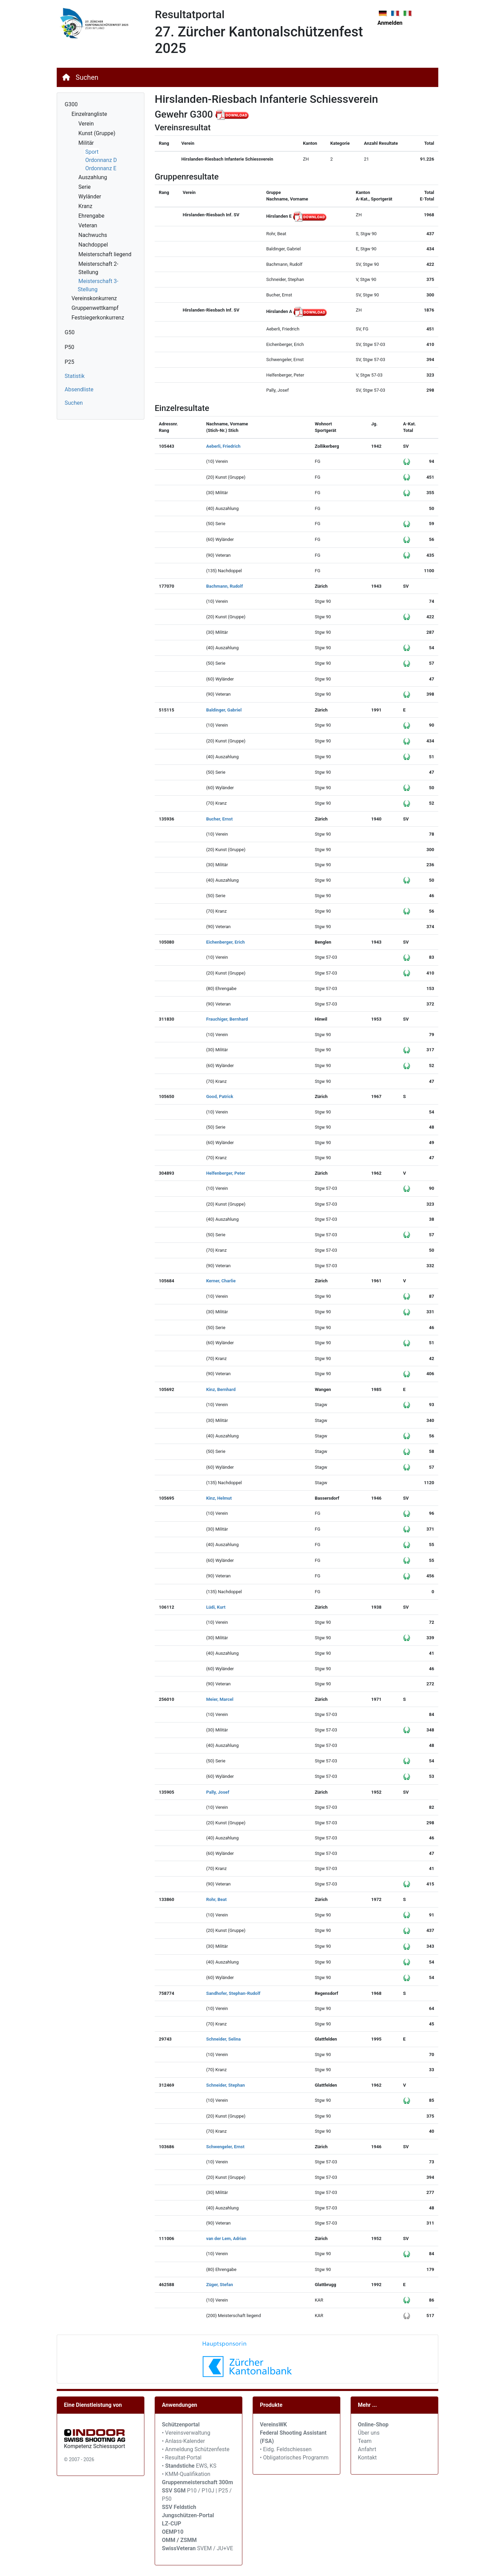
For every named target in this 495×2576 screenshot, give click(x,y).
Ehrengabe (91, 216)
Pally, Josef (217, 1792)
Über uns (369, 2433)
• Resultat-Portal (181, 2457)
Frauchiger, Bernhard (227, 1019)
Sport (92, 152)
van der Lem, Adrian (226, 2238)
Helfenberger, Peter (225, 1173)
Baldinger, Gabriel (224, 710)
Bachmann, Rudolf (224, 586)
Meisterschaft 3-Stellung (98, 285)
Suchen (87, 77)
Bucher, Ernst (219, 819)
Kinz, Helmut (219, 1498)
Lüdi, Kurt (216, 1607)
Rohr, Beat (216, 1899)
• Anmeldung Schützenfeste (195, 2449)
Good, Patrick (219, 1096)
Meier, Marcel (219, 1699)
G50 (70, 332)
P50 (69, 347)
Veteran (87, 225)
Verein (86, 123)
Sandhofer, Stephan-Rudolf (233, 1993)
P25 (69, 362)
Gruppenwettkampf (95, 308)
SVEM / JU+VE (215, 2548)
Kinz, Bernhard (221, 1389)
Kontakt (367, 2457)
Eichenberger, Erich (225, 942)
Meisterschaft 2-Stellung (98, 268)
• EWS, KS (189, 2466)
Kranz (85, 206)
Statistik (75, 376)
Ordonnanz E (101, 168)
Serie (84, 187)
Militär (86, 143)
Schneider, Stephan (225, 2085)
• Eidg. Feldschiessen (285, 2449)
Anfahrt (367, 2449)
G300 (71, 104)
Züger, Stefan (219, 2284)
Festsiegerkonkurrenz (98, 317)
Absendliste (79, 389)
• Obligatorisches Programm (294, 2457)
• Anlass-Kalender (183, 2441)
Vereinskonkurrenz (94, 298)
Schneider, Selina (223, 2039)
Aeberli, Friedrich (223, 446)
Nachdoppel (93, 244)
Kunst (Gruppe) (97, 133)
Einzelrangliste (89, 114)
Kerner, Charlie (221, 1280)
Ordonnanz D (101, 160)
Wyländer (89, 196)
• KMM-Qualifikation (186, 2474)
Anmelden (390, 23)
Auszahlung (92, 177)
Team (365, 2441)
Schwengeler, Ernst (225, 2146)
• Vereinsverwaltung (186, 2433)
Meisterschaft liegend (104, 254)
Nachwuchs (92, 235)
